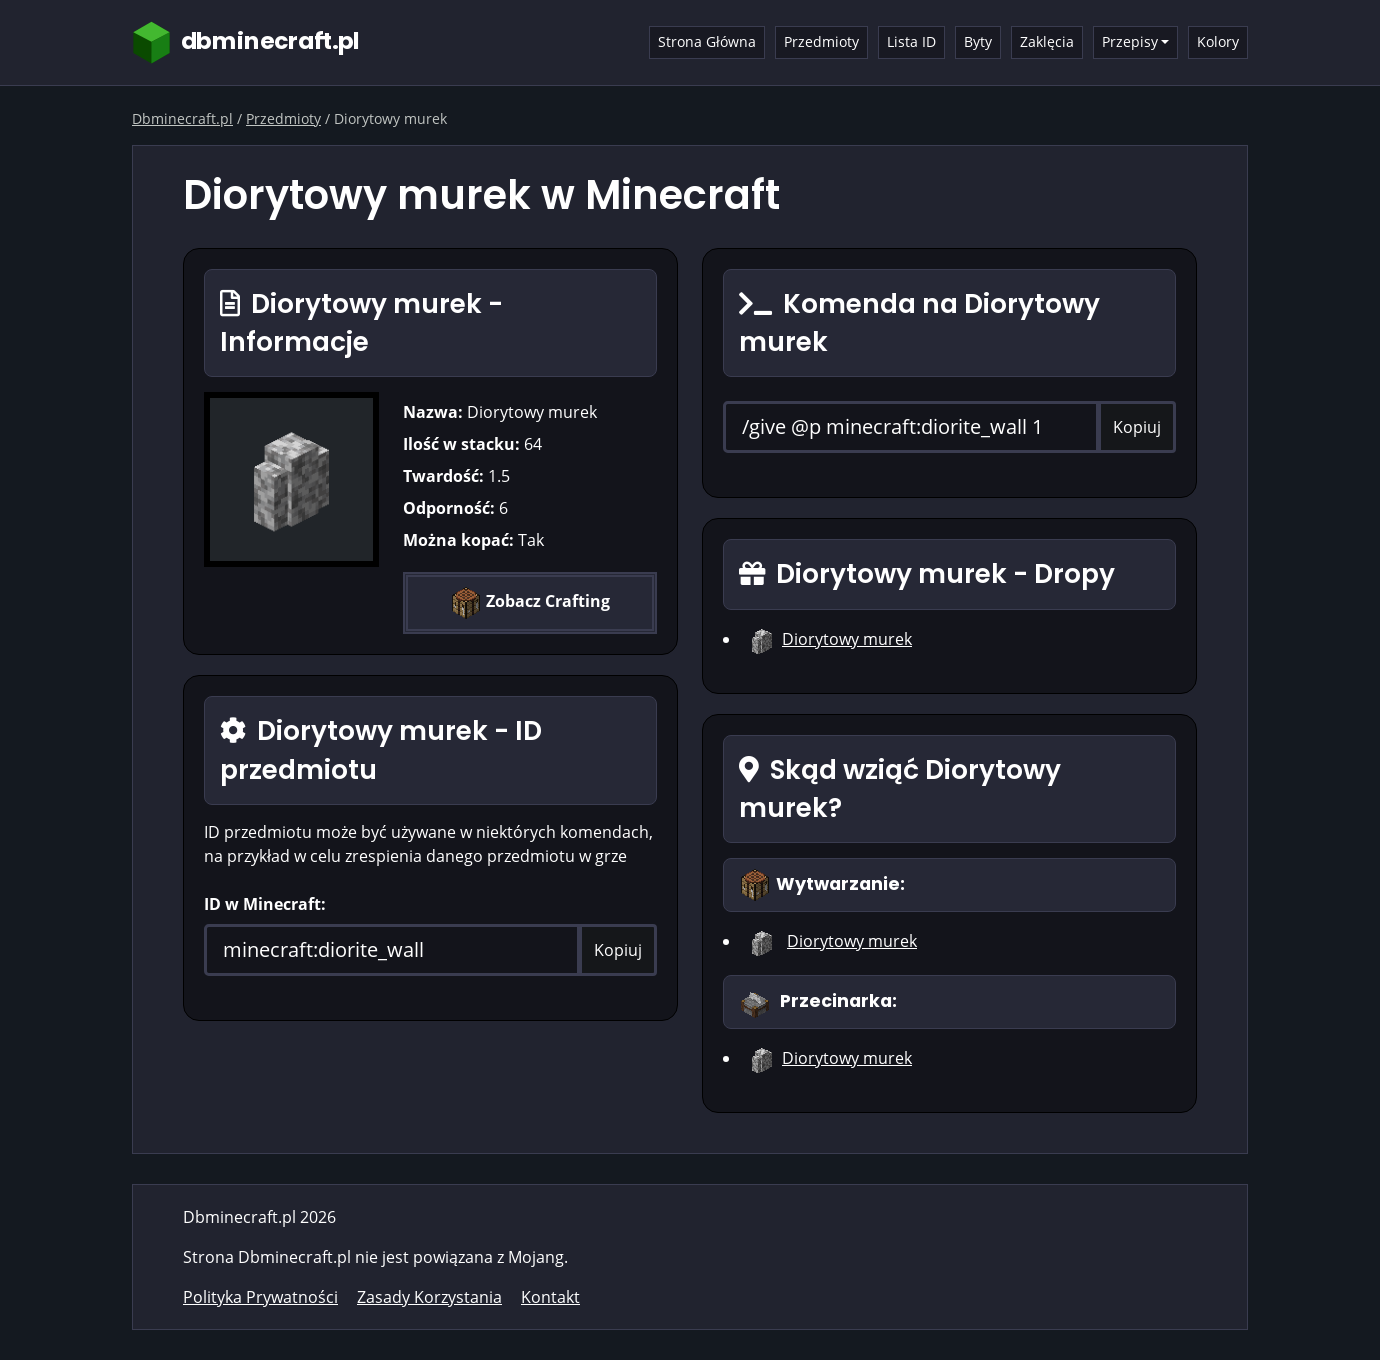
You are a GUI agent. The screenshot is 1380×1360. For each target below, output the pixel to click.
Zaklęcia (1047, 41)
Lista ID (911, 41)
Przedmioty (821, 41)
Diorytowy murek (847, 639)
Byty (978, 41)
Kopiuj (618, 950)
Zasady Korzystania (429, 1297)
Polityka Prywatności (260, 1297)
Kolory (1218, 41)
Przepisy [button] (1130, 41)
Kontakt (550, 1297)
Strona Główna (707, 41)
